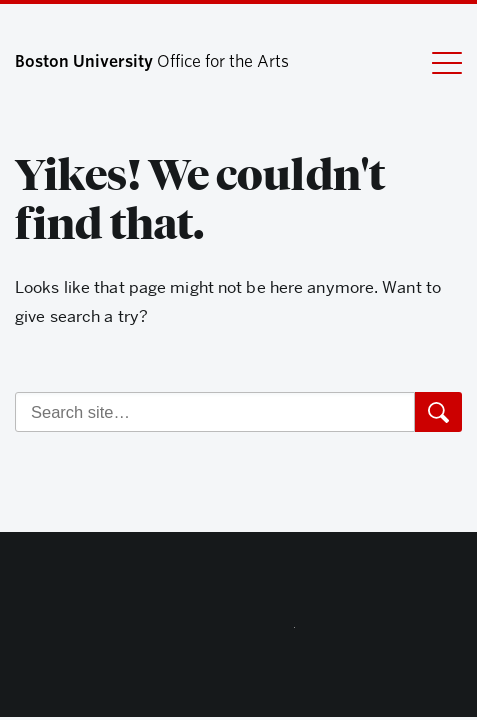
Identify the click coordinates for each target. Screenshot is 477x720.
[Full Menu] (447, 62)
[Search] (215, 412)
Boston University (239, 632)
